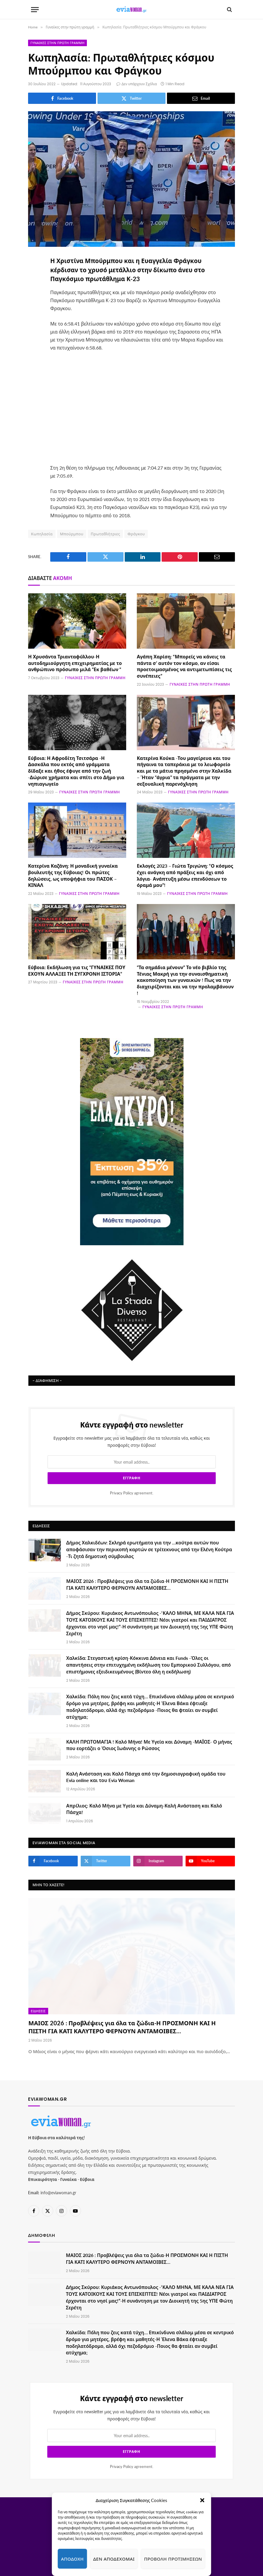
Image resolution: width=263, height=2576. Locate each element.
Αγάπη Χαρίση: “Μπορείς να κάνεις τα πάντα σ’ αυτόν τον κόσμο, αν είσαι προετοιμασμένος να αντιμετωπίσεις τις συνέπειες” (184, 666)
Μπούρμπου (71, 533)
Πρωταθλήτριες (105, 533)
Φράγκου (136, 533)
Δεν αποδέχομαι (113, 2558)
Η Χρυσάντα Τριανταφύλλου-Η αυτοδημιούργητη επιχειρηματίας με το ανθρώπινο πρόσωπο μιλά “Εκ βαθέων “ (75, 663)
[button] (202, 2500)
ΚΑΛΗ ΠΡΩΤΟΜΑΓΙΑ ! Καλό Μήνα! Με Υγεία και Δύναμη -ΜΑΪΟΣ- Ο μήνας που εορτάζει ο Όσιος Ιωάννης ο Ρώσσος (149, 1745)
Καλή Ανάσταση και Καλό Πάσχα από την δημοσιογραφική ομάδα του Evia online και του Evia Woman (145, 1777)
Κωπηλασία (42, 533)
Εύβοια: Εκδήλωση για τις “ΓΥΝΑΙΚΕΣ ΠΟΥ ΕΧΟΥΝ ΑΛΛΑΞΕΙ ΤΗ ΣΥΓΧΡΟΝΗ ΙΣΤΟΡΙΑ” (76, 970)
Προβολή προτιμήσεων (173, 2558)
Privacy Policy (121, 1493)
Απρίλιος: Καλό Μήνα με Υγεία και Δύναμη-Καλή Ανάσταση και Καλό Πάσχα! (144, 1809)
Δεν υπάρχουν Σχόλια (136, 83)
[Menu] (35, 9)
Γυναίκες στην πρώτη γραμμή (57, 43)
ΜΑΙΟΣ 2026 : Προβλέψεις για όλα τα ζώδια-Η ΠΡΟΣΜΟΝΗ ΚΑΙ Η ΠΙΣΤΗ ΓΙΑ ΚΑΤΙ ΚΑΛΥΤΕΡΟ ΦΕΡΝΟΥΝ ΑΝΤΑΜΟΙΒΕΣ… (147, 1584)
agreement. (131, 1493)
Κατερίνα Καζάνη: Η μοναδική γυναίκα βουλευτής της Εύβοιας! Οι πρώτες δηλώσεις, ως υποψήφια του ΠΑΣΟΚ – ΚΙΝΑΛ (73, 875)
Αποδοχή (72, 2558)
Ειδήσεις (38, 2011)
